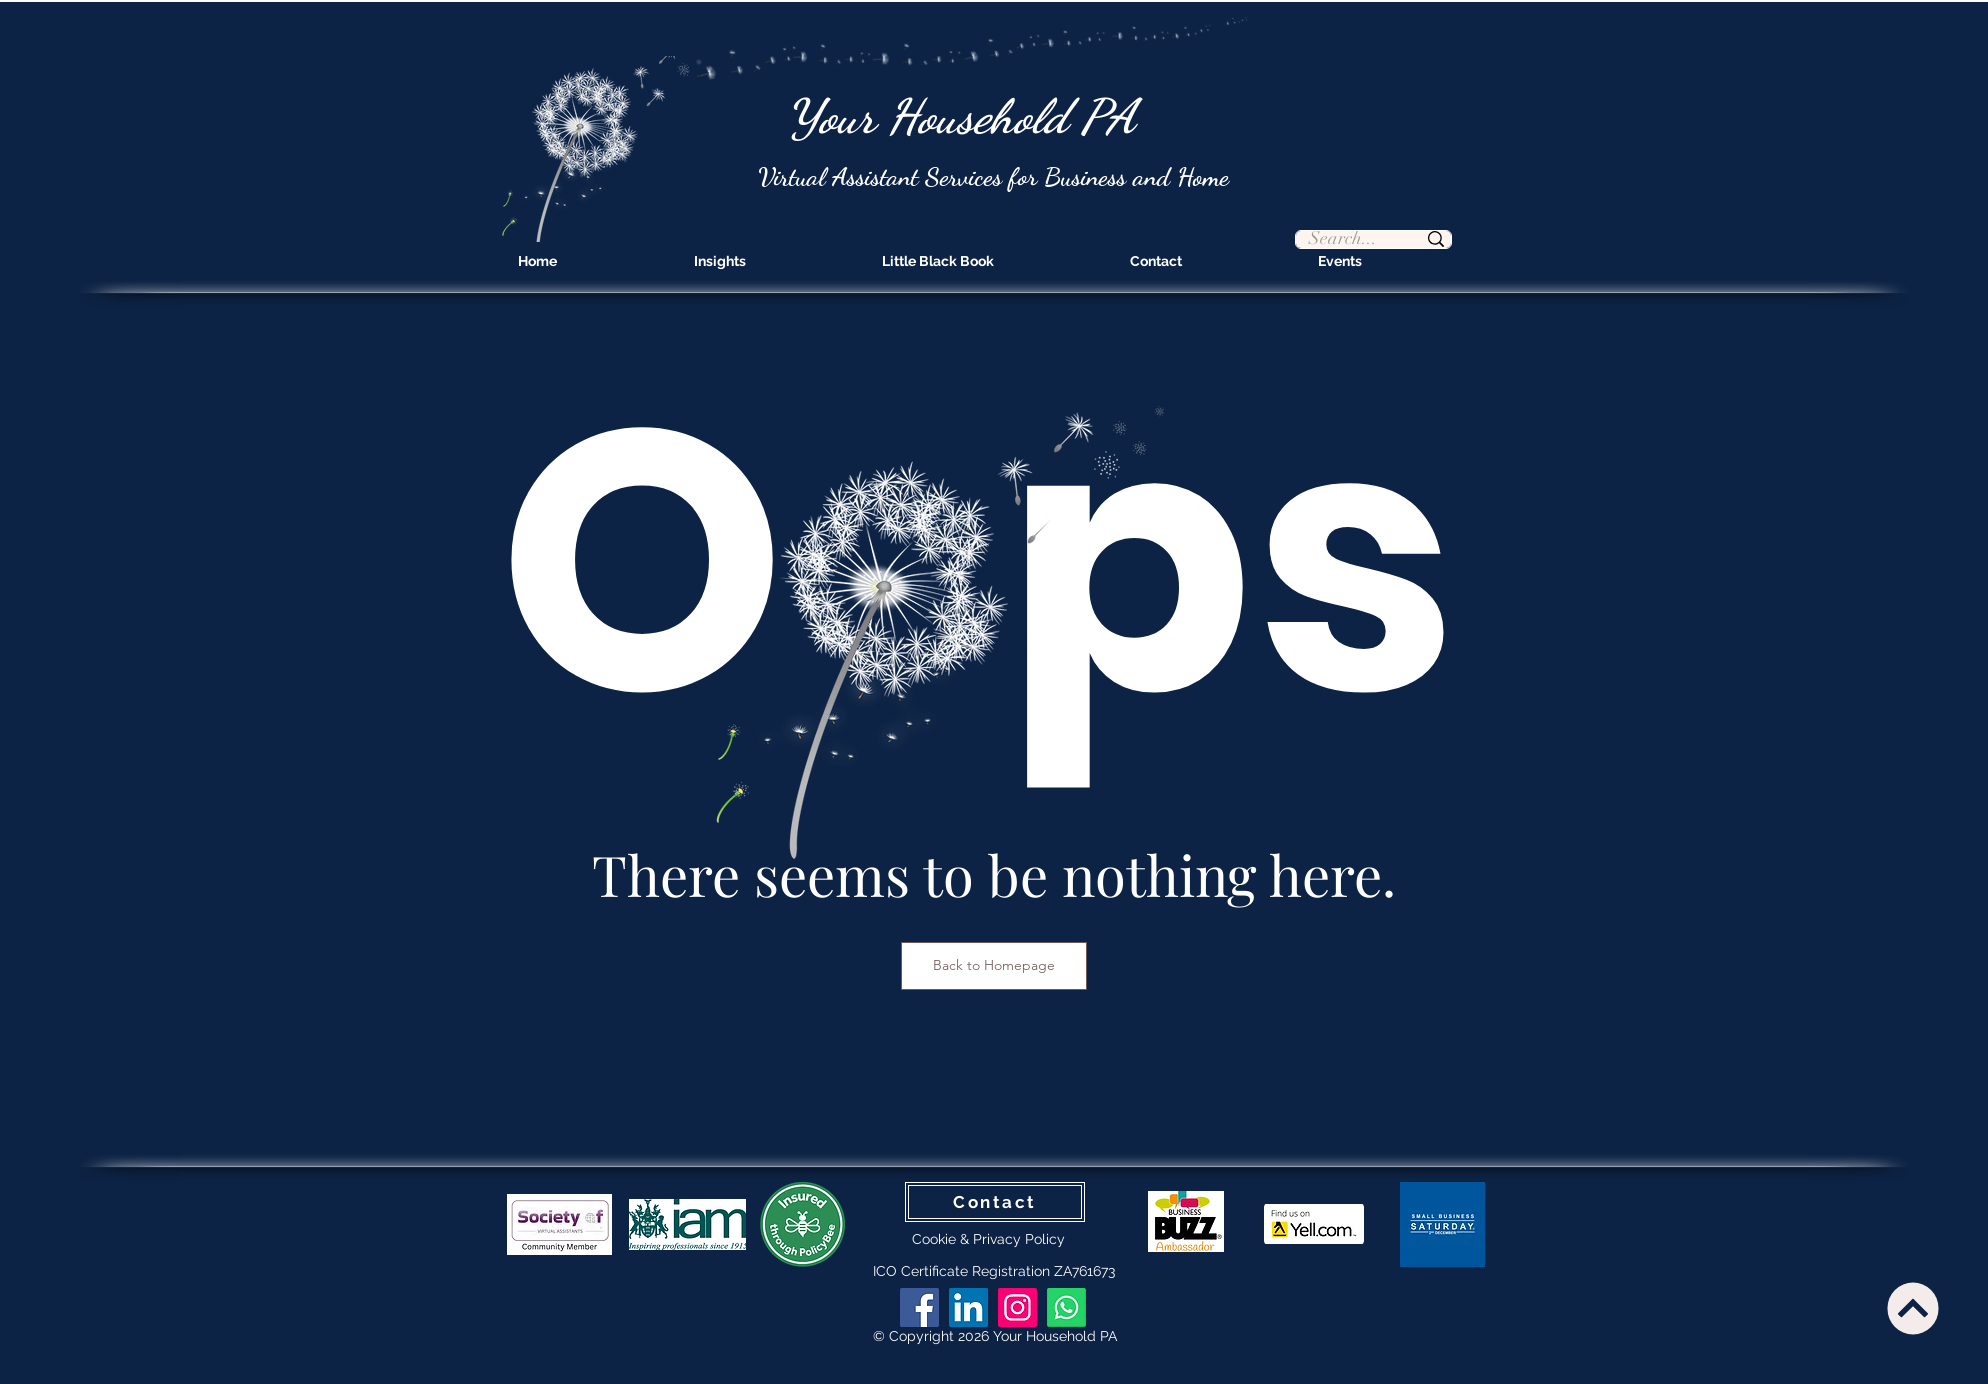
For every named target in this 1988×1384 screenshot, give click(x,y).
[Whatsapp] (1066, 1307)
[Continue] (1912, 1308)
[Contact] (995, 1202)
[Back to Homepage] (994, 966)
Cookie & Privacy (968, 1239)
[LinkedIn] (968, 1307)
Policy (1045, 1239)
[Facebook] (919, 1307)
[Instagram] (1017, 1307)
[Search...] (1343, 239)
